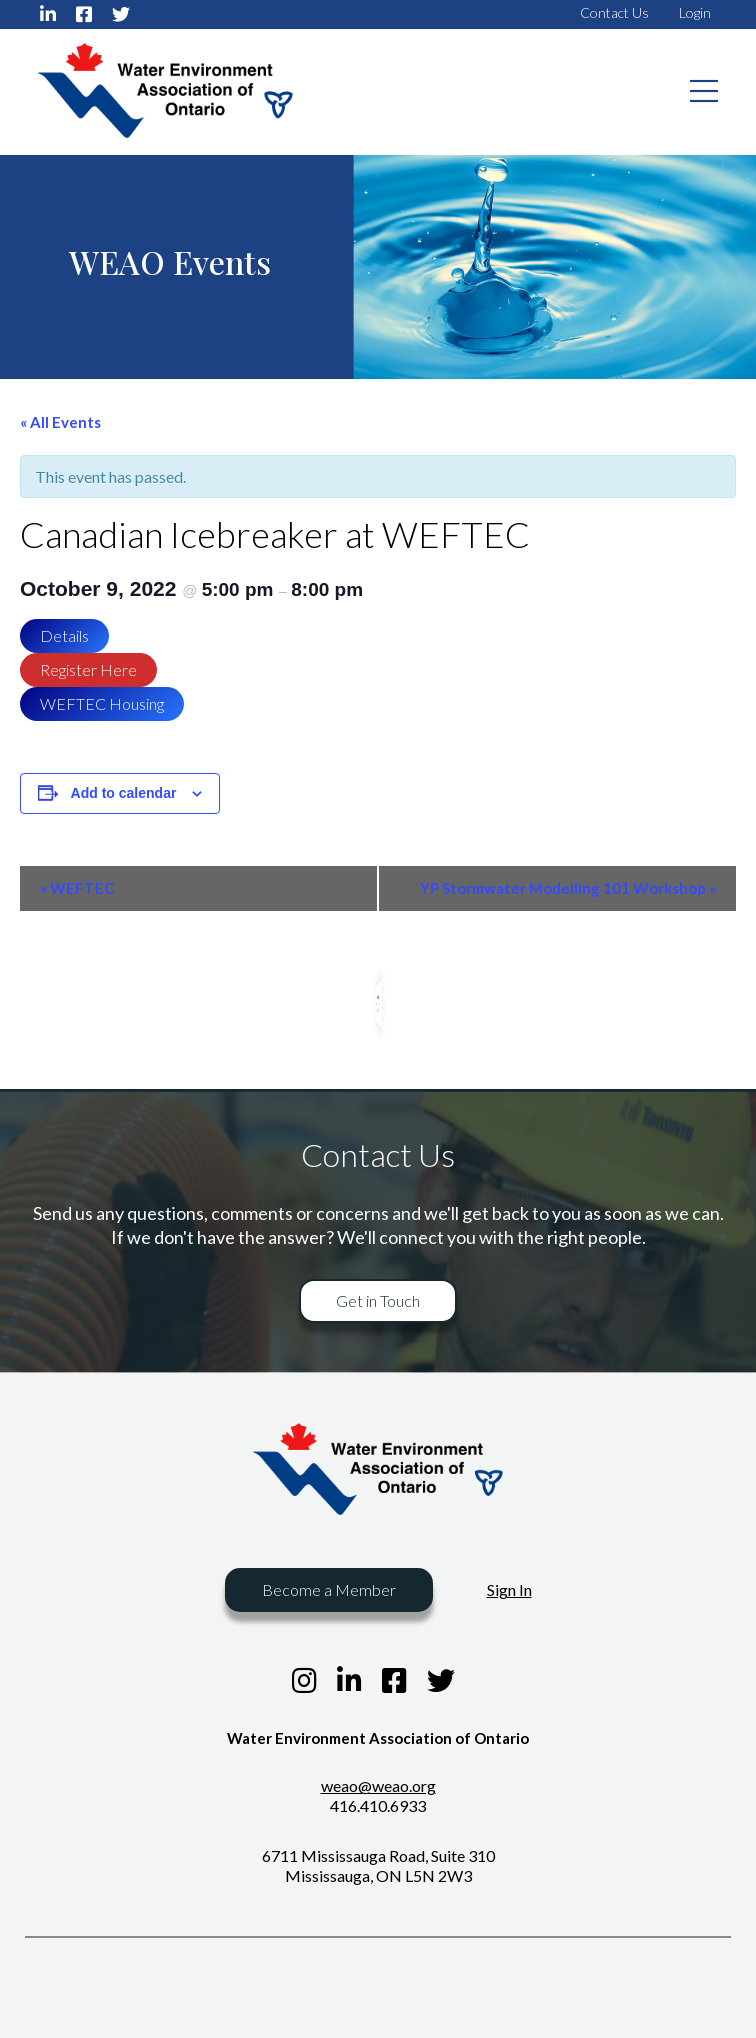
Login (695, 12)
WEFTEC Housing (102, 703)
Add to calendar (124, 793)
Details (64, 635)
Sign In (509, 1589)
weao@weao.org (378, 1785)
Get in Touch (378, 1300)
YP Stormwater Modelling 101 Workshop (568, 888)
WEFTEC (77, 888)
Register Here (88, 669)
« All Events (60, 422)
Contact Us (614, 12)
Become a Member (329, 1589)
